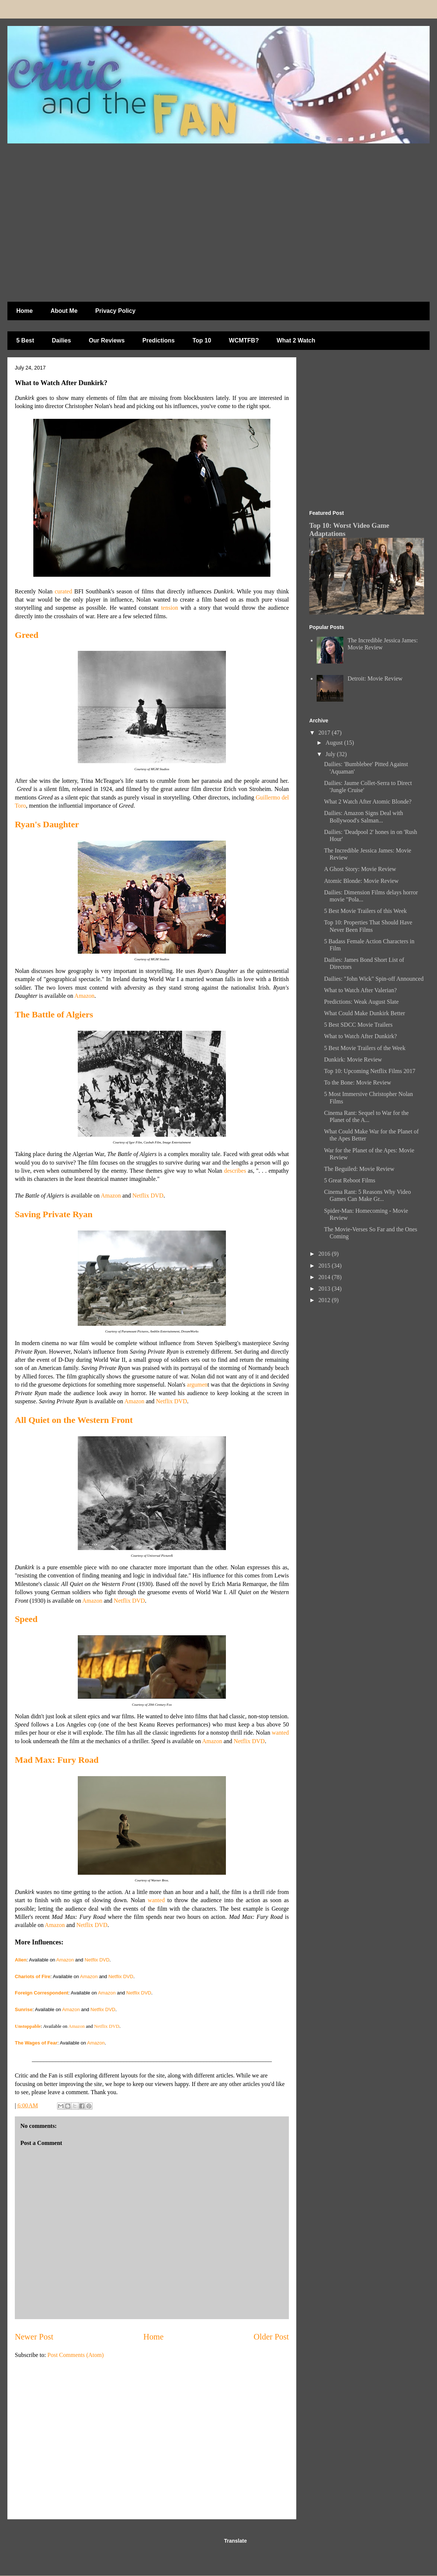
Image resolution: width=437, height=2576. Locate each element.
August (335, 742)
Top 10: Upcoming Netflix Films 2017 (369, 1071)
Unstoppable (28, 2026)
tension (169, 608)
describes (235, 1171)
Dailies (61, 340)
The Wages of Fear (36, 2043)
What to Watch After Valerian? (360, 990)
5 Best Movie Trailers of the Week (365, 1048)
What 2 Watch (296, 340)
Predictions (159, 340)
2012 (325, 1300)
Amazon (84, 996)
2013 (325, 1288)
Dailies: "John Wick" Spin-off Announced (374, 979)
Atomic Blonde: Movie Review (361, 881)
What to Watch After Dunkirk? (360, 1036)
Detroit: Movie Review (374, 678)
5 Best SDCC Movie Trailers (358, 1025)
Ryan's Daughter (47, 824)
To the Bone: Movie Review (357, 1082)
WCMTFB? (244, 340)
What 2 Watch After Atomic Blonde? (367, 801)
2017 (325, 732)
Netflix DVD (147, 1195)
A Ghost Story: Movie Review (360, 869)
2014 (325, 1277)
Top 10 (202, 340)
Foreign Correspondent (41, 1993)
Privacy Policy (115, 311)
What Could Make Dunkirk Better (364, 1013)
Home (24, 311)
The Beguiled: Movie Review (359, 1169)
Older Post (271, 2336)
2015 (325, 1265)
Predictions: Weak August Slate (361, 1002)
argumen (197, 1384)
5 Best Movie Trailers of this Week (365, 911)
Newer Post (34, 2336)
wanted (280, 1732)
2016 (325, 1254)
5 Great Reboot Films (349, 1180)
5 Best (25, 340)
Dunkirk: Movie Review (353, 1059)
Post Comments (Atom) (75, 2355)
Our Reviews (107, 340)
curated (63, 591)
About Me (63, 311)
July (331, 754)
